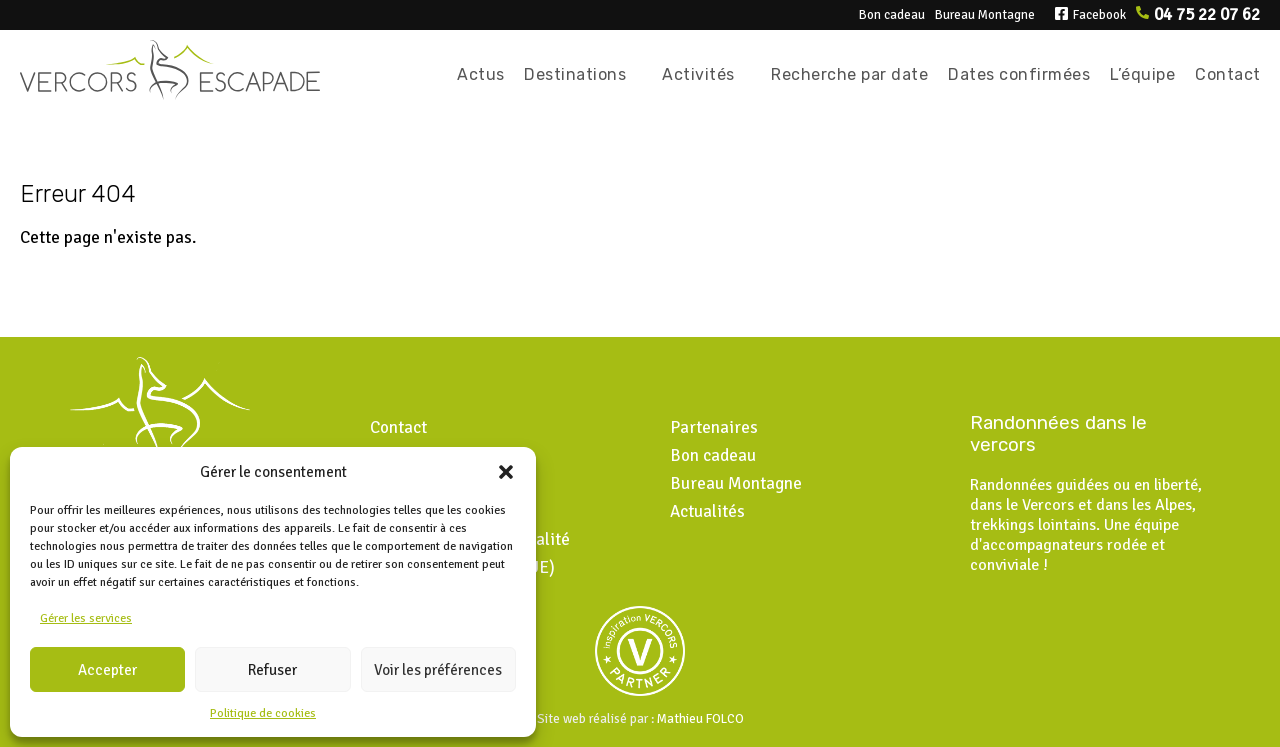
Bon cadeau (892, 15)
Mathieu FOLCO (700, 719)
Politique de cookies (263, 713)
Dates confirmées (1019, 74)
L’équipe (1142, 74)
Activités (698, 74)
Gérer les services (86, 618)
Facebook (1099, 15)
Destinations (575, 74)
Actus (481, 74)
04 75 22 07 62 (1207, 14)
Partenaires (714, 427)
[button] (506, 472)
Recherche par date (849, 74)
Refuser (272, 670)
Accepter (107, 670)
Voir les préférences (438, 670)
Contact (1228, 74)
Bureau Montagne (985, 15)
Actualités (707, 511)
